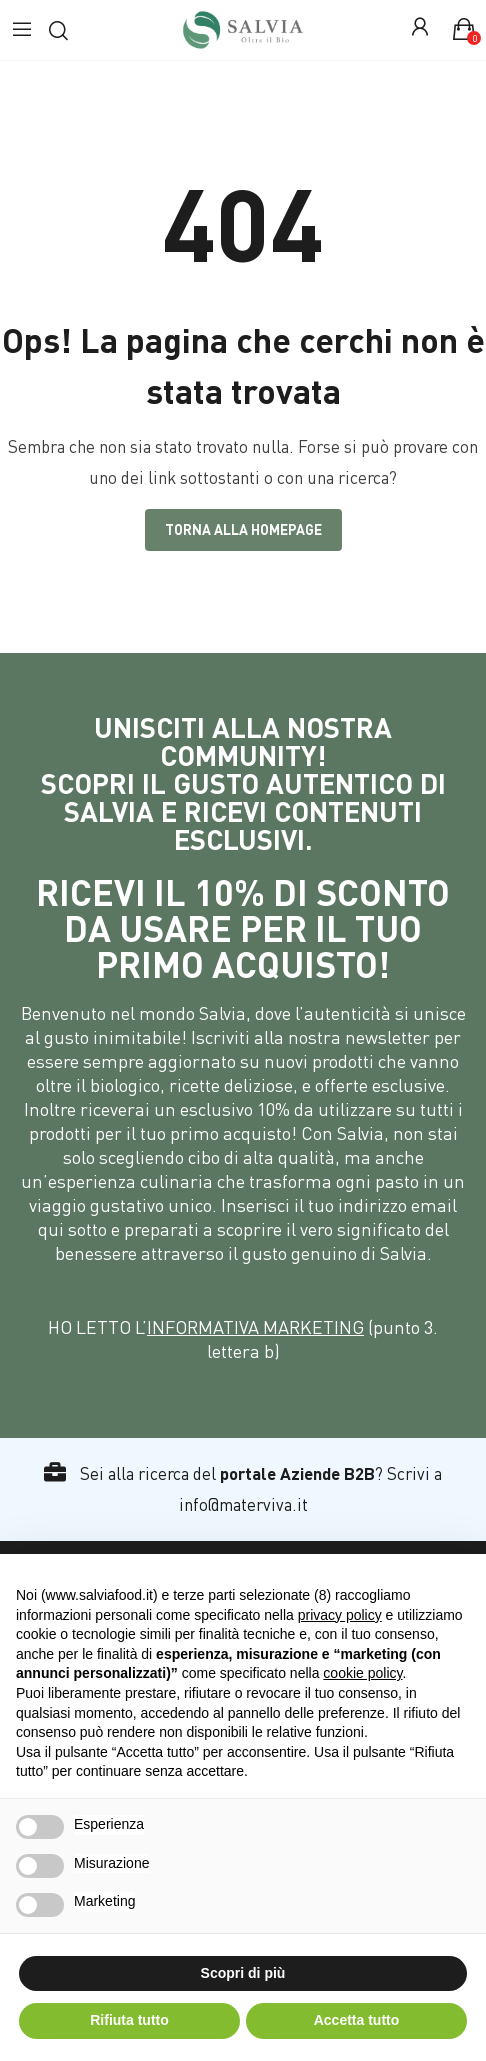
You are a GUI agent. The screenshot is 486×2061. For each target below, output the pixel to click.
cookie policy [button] (362, 1673)
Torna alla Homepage (243, 529)
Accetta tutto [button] (357, 2020)
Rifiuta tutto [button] (129, 2020)
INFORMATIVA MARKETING (255, 1327)
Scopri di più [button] (243, 1973)
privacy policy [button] (340, 1615)
